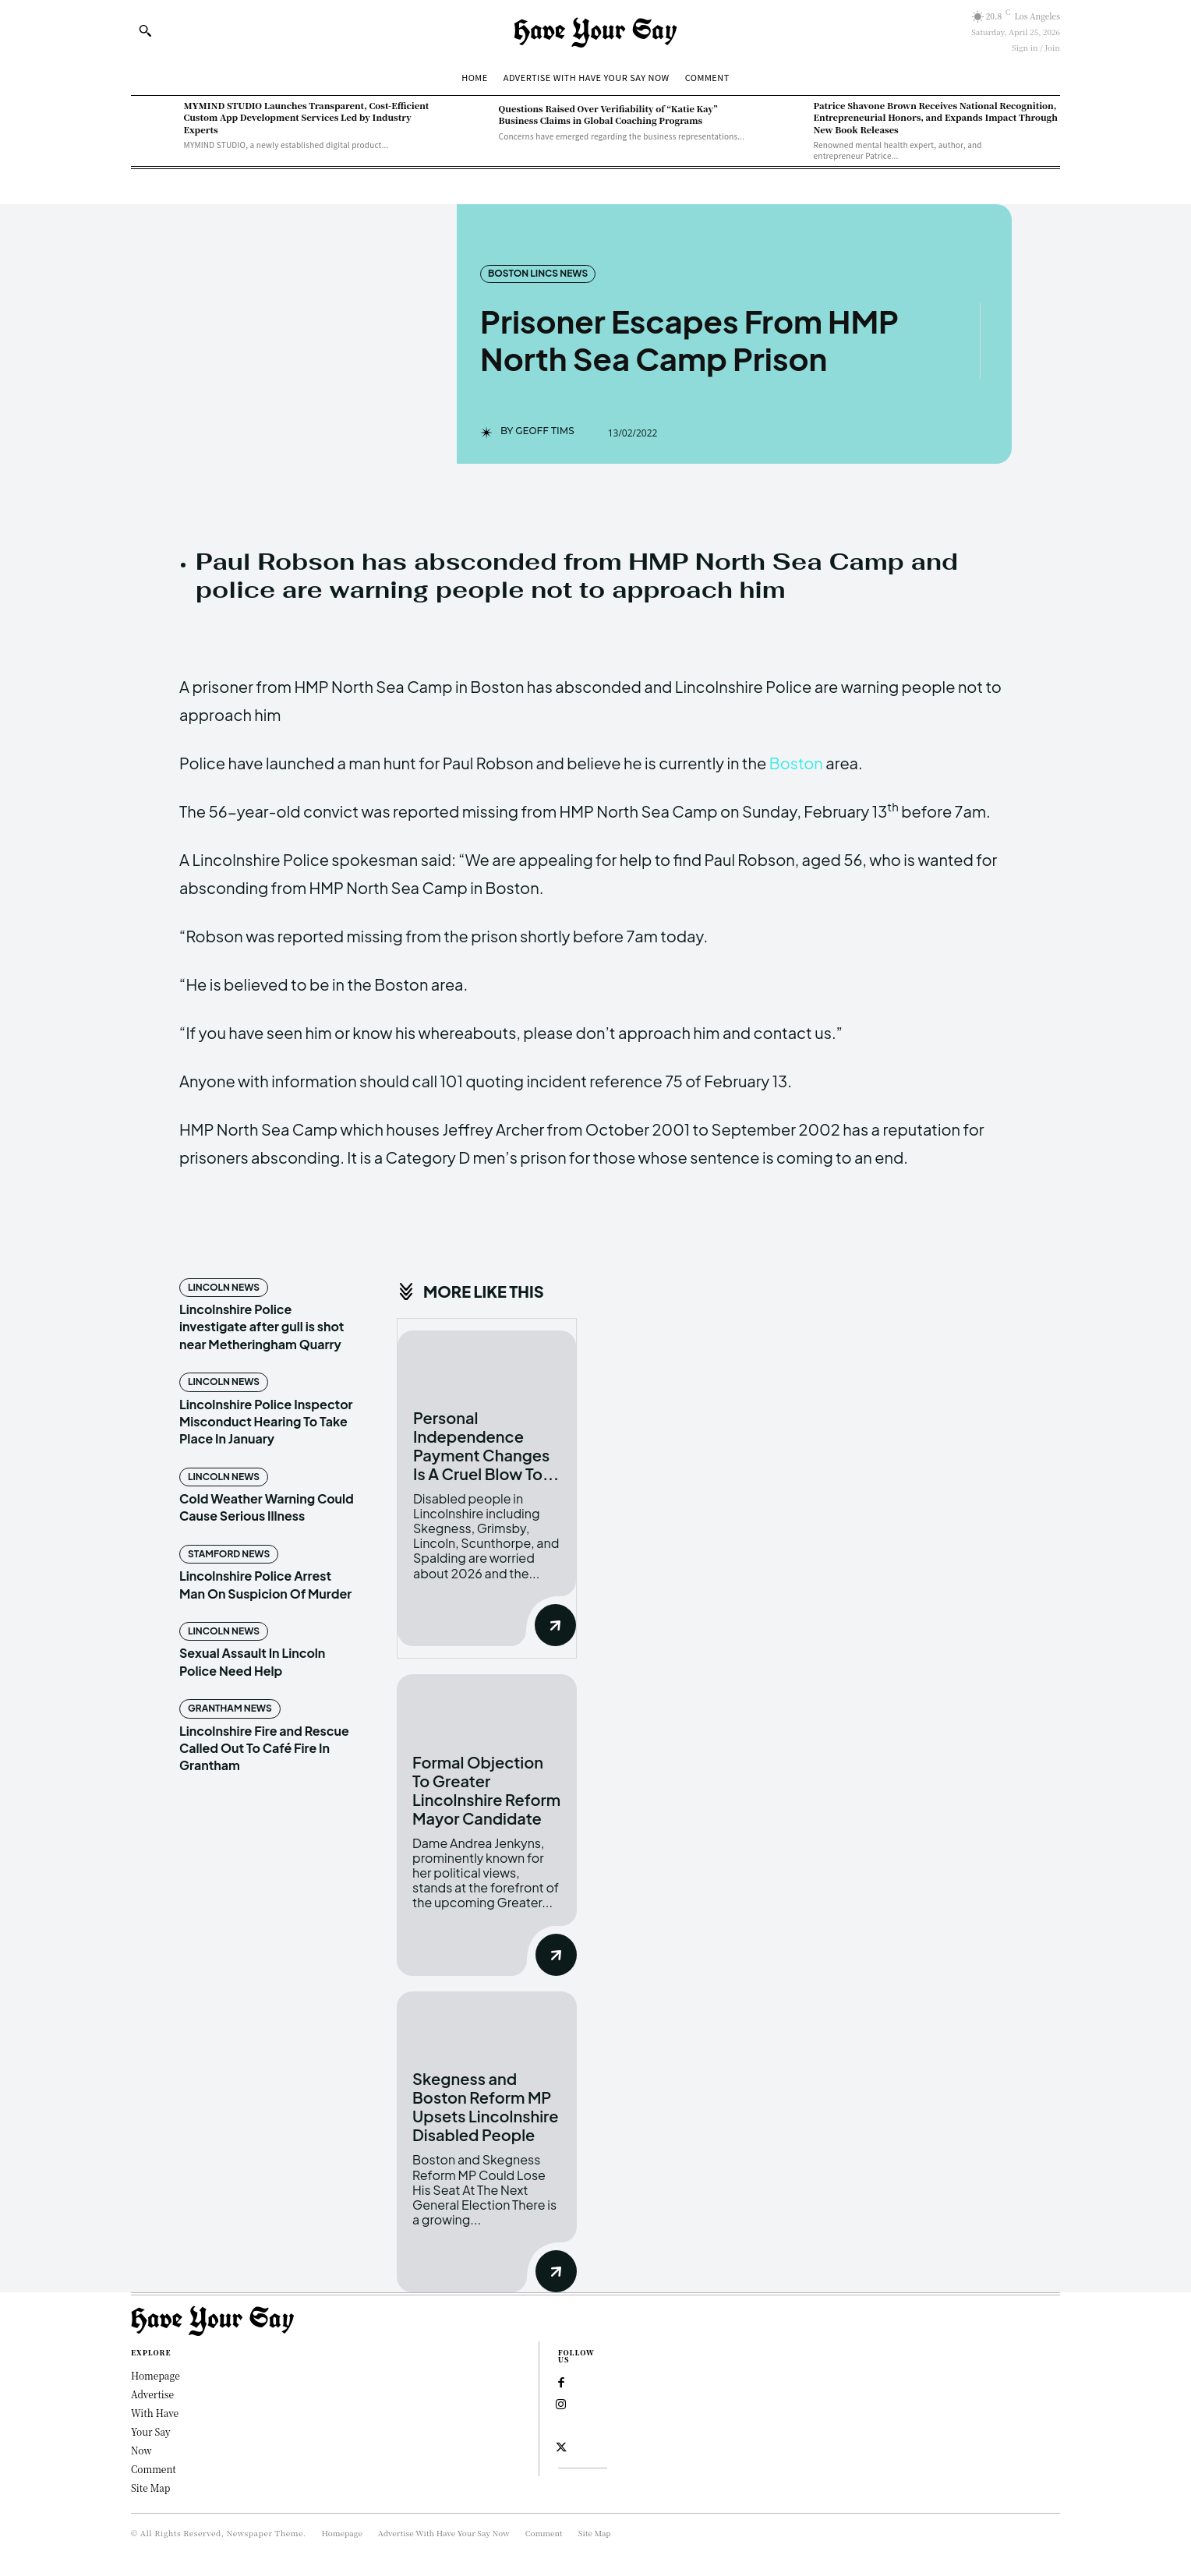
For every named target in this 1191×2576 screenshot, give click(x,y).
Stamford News (229, 1554)
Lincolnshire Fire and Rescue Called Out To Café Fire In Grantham (264, 1748)
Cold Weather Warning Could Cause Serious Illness (266, 1507)
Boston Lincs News (538, 273)
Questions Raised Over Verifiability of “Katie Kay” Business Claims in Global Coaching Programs (608, 114)
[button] (145, 30)
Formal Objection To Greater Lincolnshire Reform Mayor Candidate (486, 1790)
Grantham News (230, 1708)
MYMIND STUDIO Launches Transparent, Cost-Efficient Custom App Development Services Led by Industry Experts (306, 117)
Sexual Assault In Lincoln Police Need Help (252, 1661)
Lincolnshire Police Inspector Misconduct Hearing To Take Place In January (266, 1421)
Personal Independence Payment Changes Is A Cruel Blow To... (486, 1445)
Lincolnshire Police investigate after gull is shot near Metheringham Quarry (261, 1326)
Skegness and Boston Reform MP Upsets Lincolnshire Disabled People (485, 2106)
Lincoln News (224, 1287)
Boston (796, 762)
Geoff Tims (544, 431)
